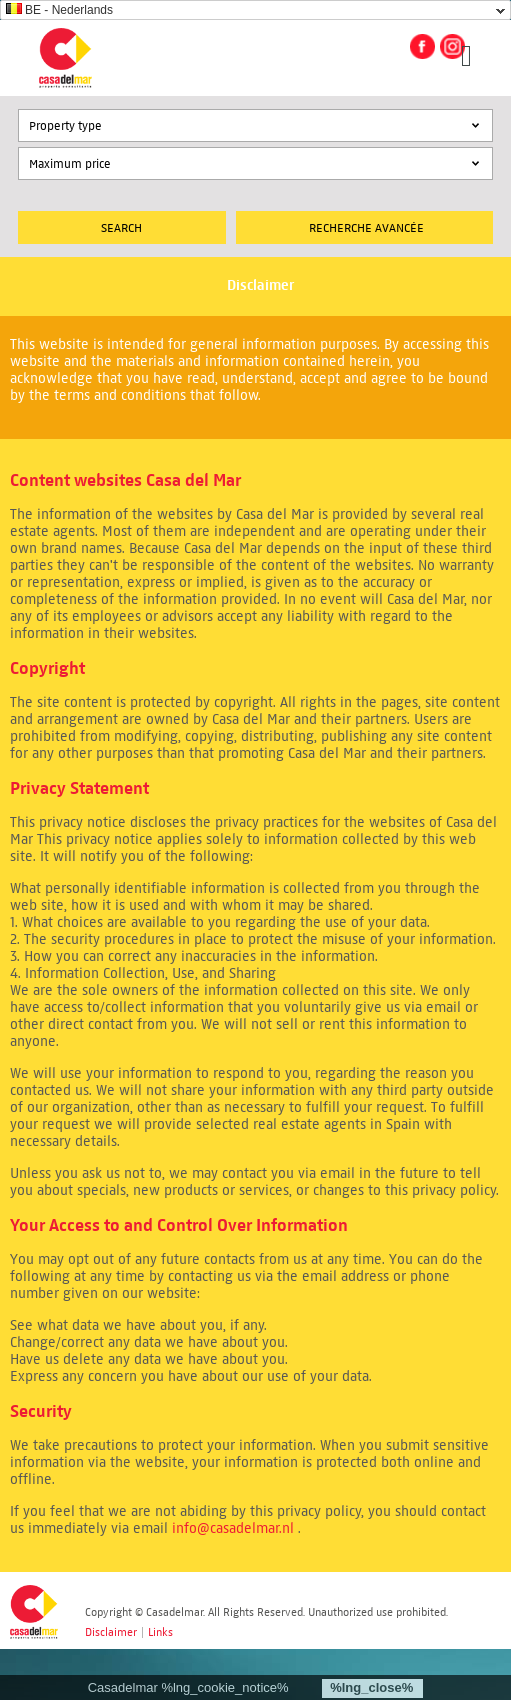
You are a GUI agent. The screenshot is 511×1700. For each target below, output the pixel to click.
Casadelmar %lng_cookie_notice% (188, 1687)
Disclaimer (111, 1632)
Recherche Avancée (366, 227)
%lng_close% (371, 1687)
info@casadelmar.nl (233, 1528)
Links (160, 1632)
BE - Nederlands (59, 10)
